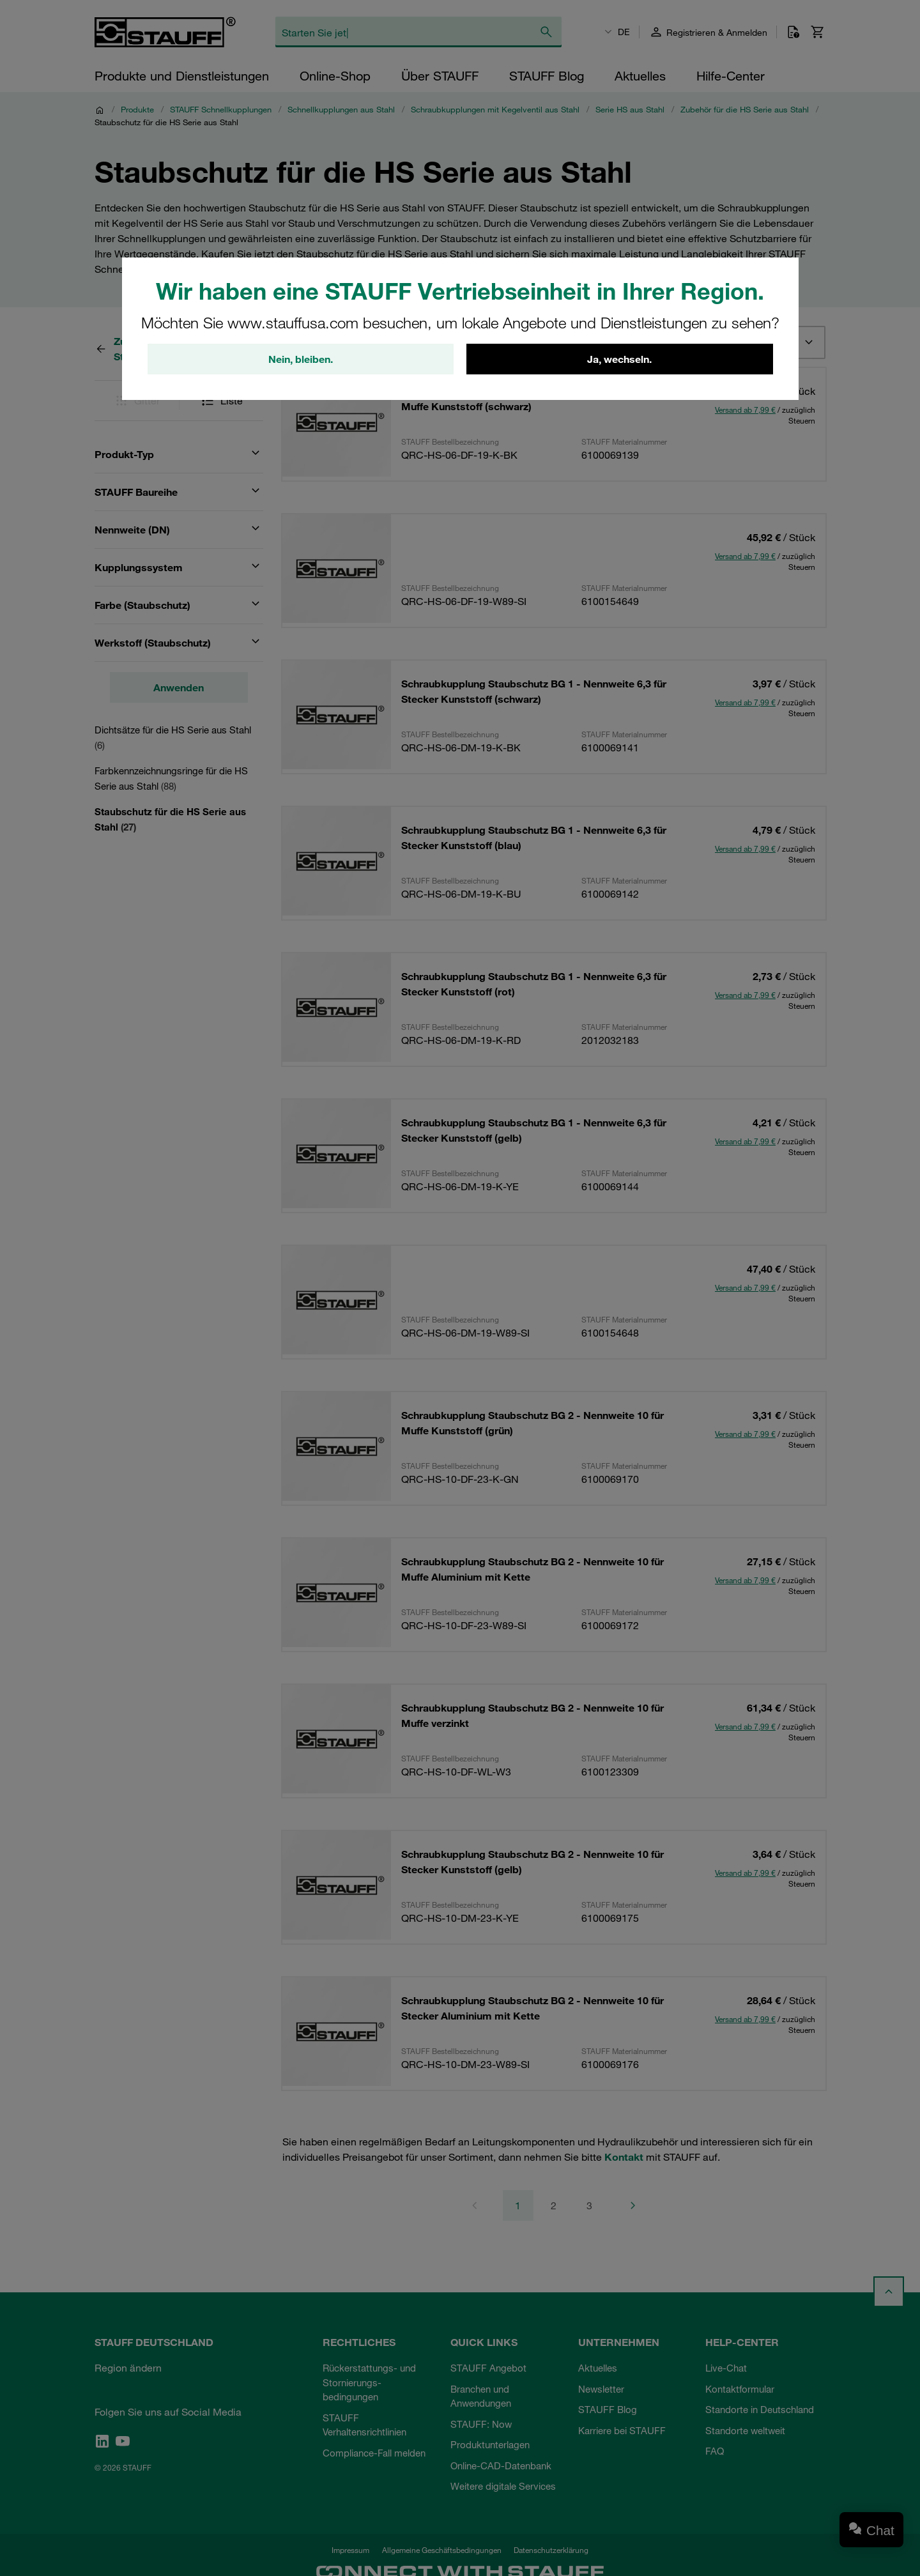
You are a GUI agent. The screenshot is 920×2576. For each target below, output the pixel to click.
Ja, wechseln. (619, 359)
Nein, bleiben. (300, 359)
